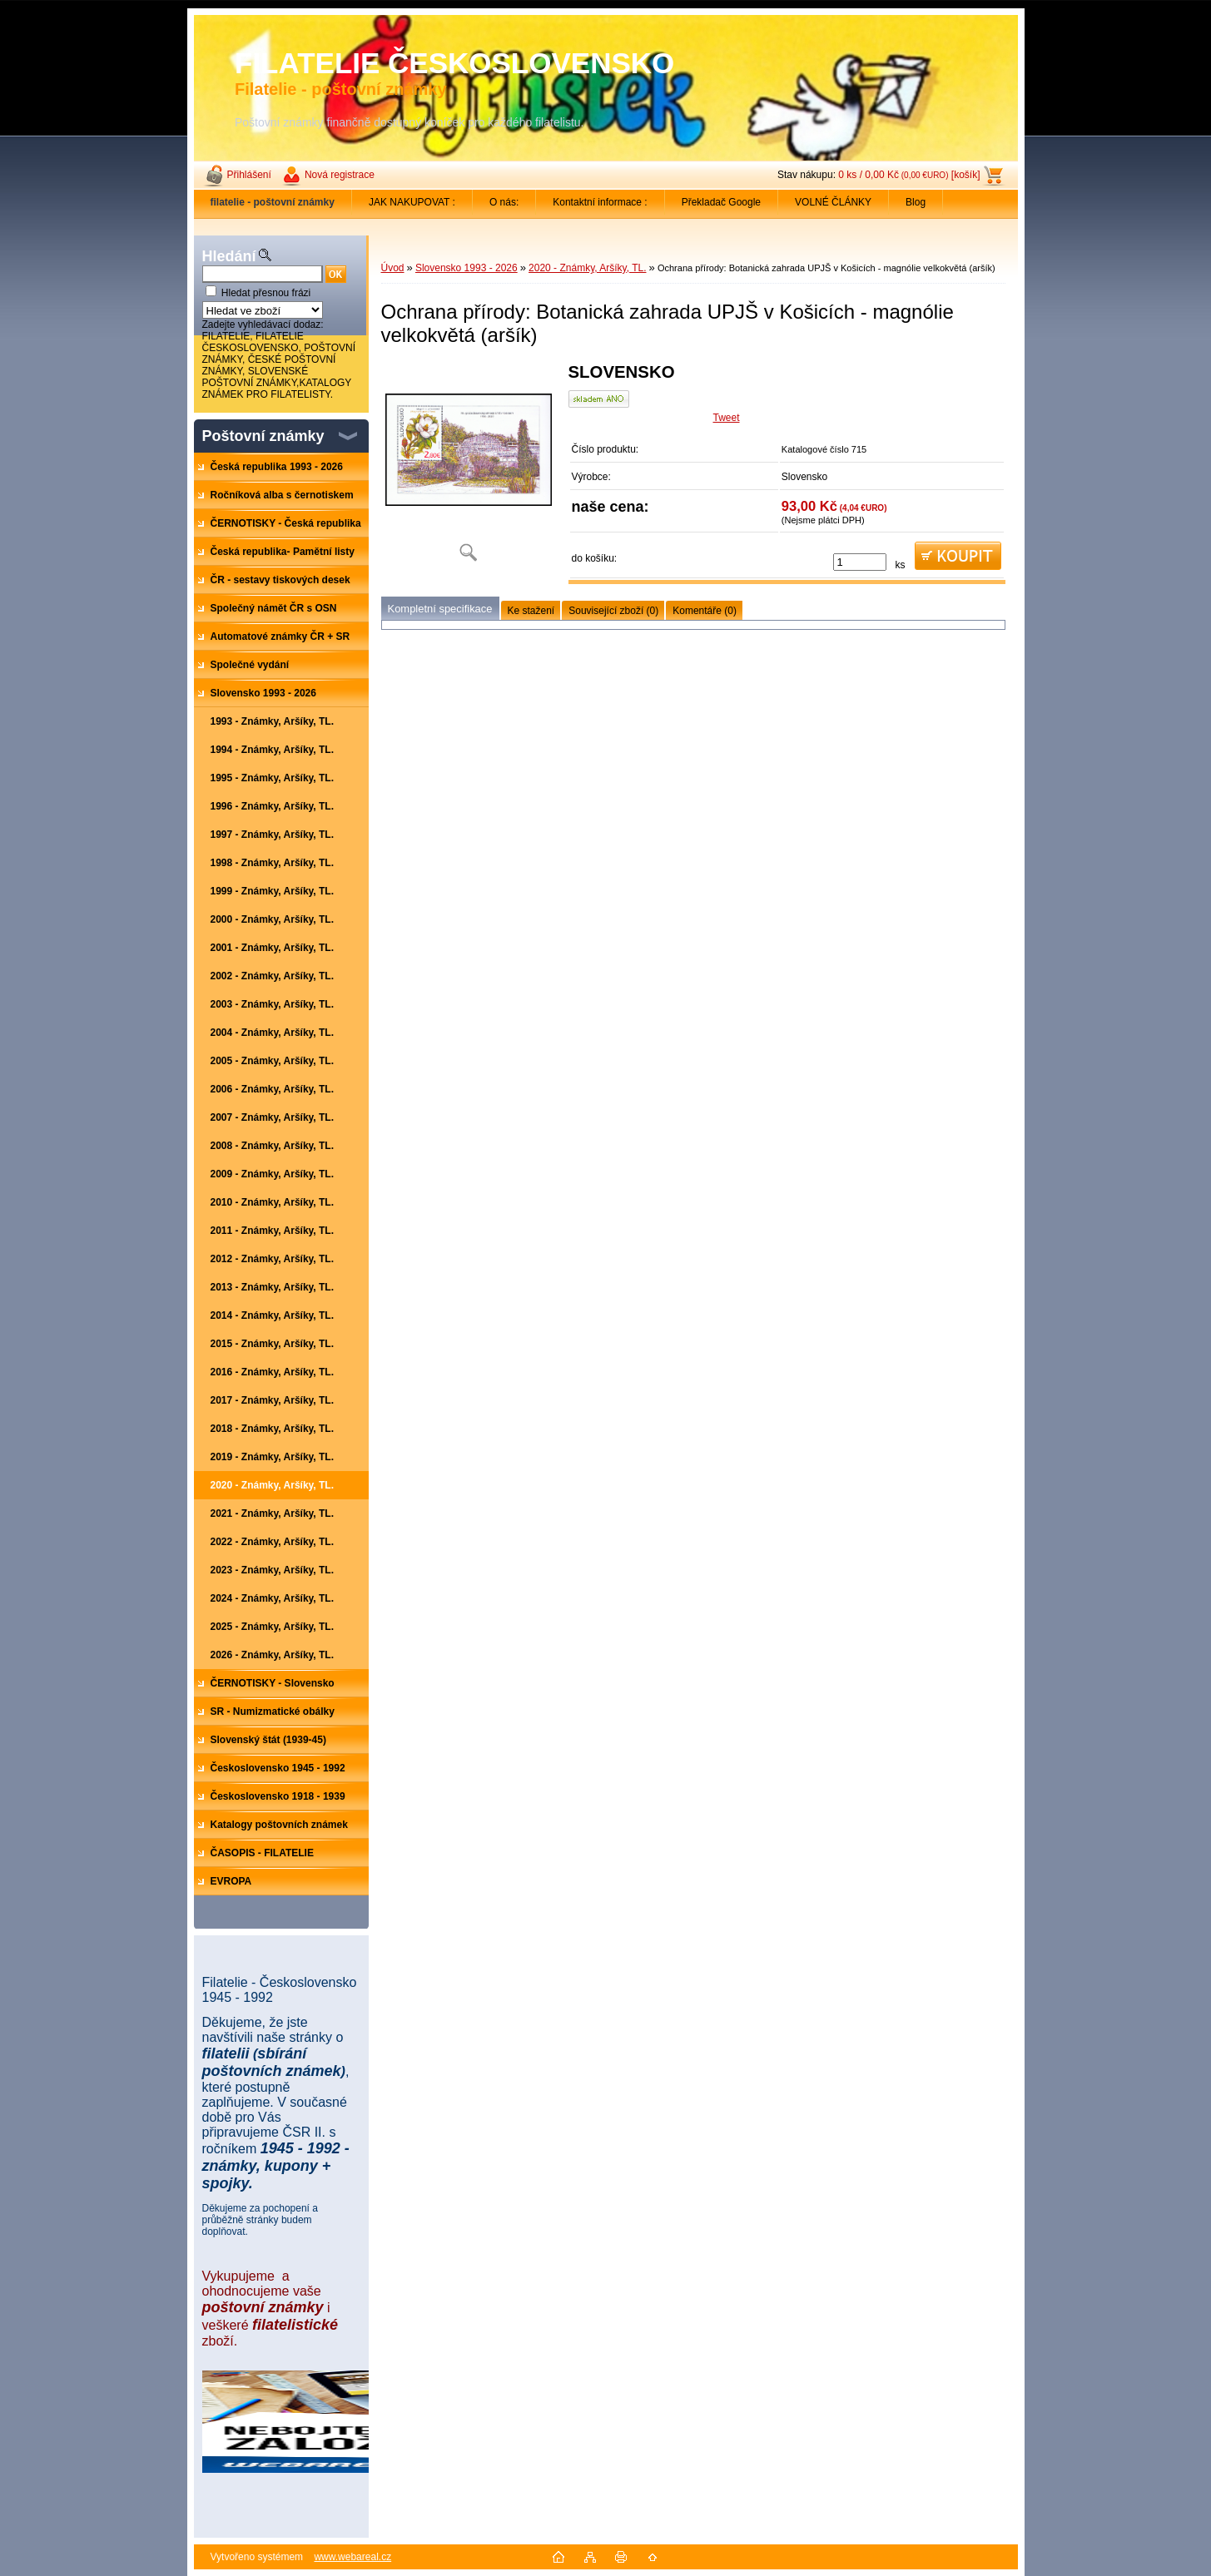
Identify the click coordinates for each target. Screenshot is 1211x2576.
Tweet (726, 418)
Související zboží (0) (613, 611)
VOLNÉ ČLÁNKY (833, 202)
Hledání (229, 256)
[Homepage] (273, 202)
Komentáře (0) (705, 611)
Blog (916, 202)
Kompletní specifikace (440, 608)
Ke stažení (531, 611)
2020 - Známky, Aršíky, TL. (587, 268)
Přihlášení (249, 175)
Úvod (392, 268)
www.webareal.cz (352, 2557)
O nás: (504, 202)
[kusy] (859, 562)
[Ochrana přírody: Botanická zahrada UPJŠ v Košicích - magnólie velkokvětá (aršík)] (468, 468)
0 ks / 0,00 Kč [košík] (909, 175)
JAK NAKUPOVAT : (412, 202)
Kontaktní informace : (600, 202)
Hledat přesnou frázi (265, 293)
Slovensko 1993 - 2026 (466, 268)
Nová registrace (340, 175)
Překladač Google (721, 202)
